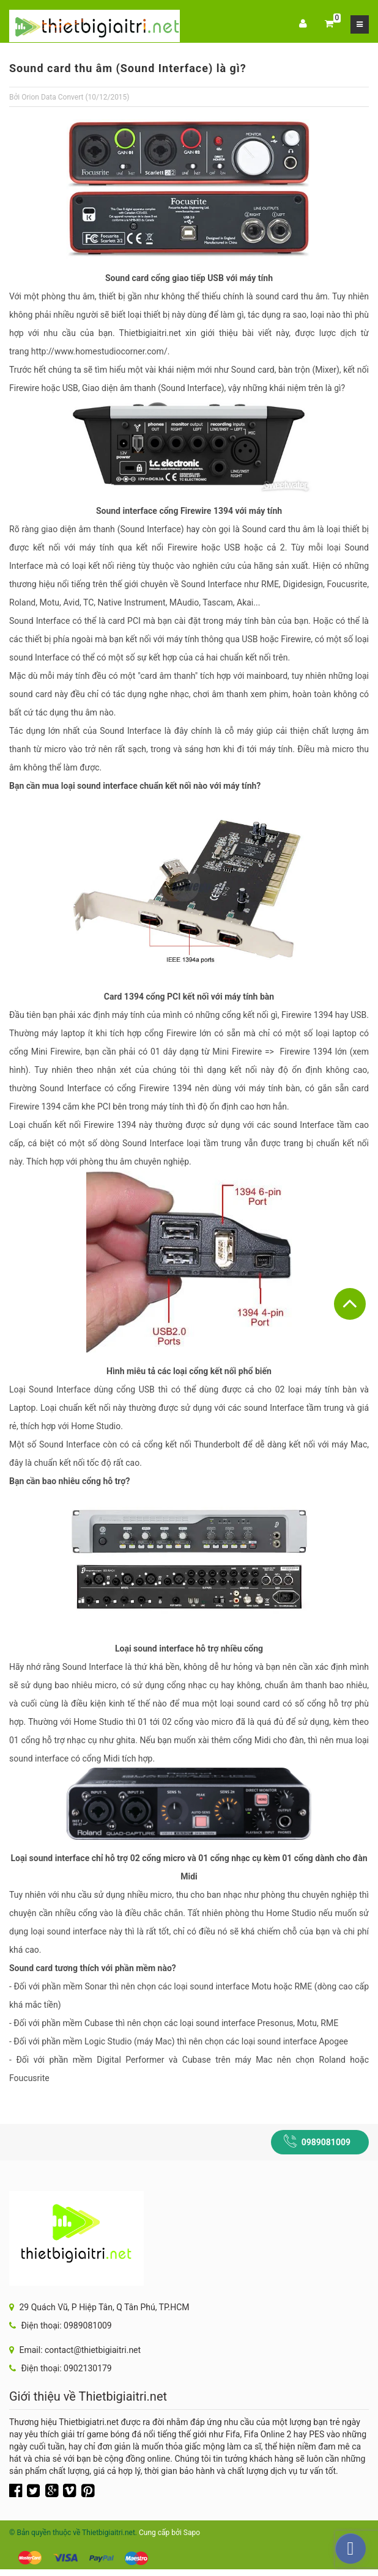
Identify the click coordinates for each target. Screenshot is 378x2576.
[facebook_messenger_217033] (350, 2548)
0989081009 (326, 2142)
